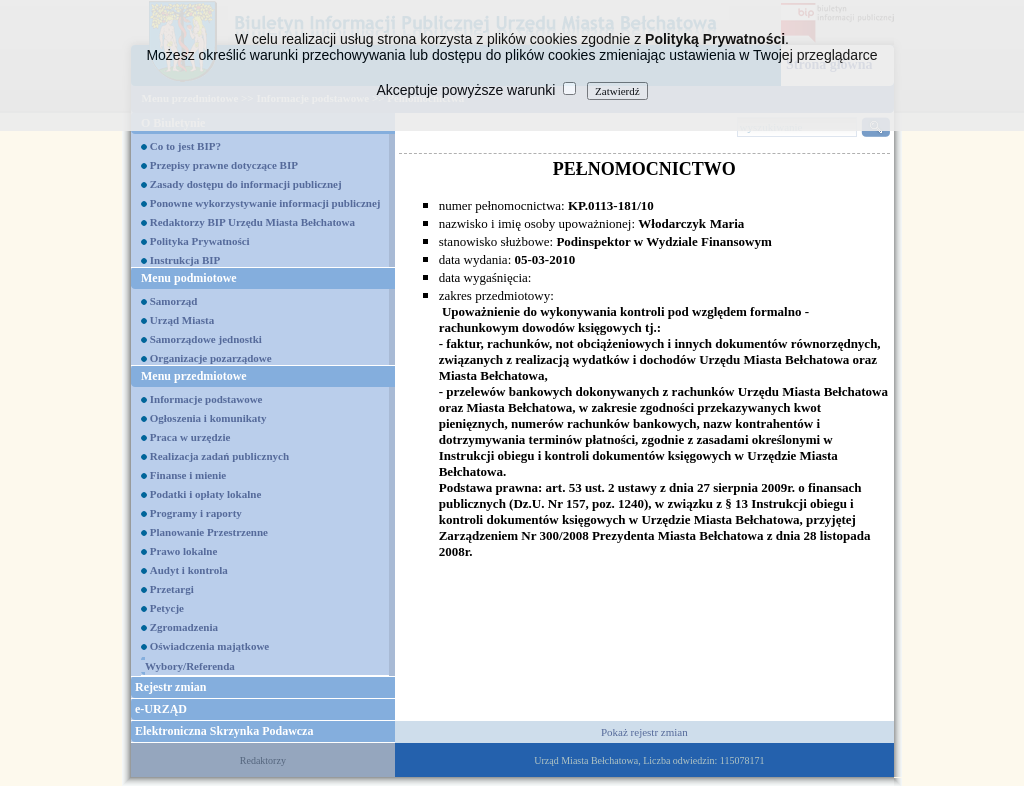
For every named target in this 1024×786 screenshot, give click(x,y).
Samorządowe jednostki (206, 339)
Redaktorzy (263, 760)
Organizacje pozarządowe (211, 358)
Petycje (167, 608)
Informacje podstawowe (206, 399)
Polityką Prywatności (715, 39)
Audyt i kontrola (189, 570)
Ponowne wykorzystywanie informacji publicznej (265, 203)
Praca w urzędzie (190, 437)
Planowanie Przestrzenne (209, 532)
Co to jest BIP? (185, 146)
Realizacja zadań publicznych (219, 456)
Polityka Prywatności (200, 241)
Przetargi (172, 589)
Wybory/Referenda (190, 666)
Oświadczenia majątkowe (209, 646)
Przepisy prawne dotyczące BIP (224, 165)
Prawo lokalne (184, 551)
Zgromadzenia (184, 627)
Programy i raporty (196, 513)
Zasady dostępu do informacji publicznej (246, 184)
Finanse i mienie (188, 475)
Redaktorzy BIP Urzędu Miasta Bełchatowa (252, 222)
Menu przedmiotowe (194, 376)
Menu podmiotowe (189, 278)
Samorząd (174, 301)
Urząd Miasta (182, 320)
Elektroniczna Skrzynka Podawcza (224, 731)
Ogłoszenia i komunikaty (208, 418)
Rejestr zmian (170, 687)
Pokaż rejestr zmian (644, 732)
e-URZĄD (161, 709)
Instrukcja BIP (185, 260)
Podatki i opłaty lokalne (206, 494)
